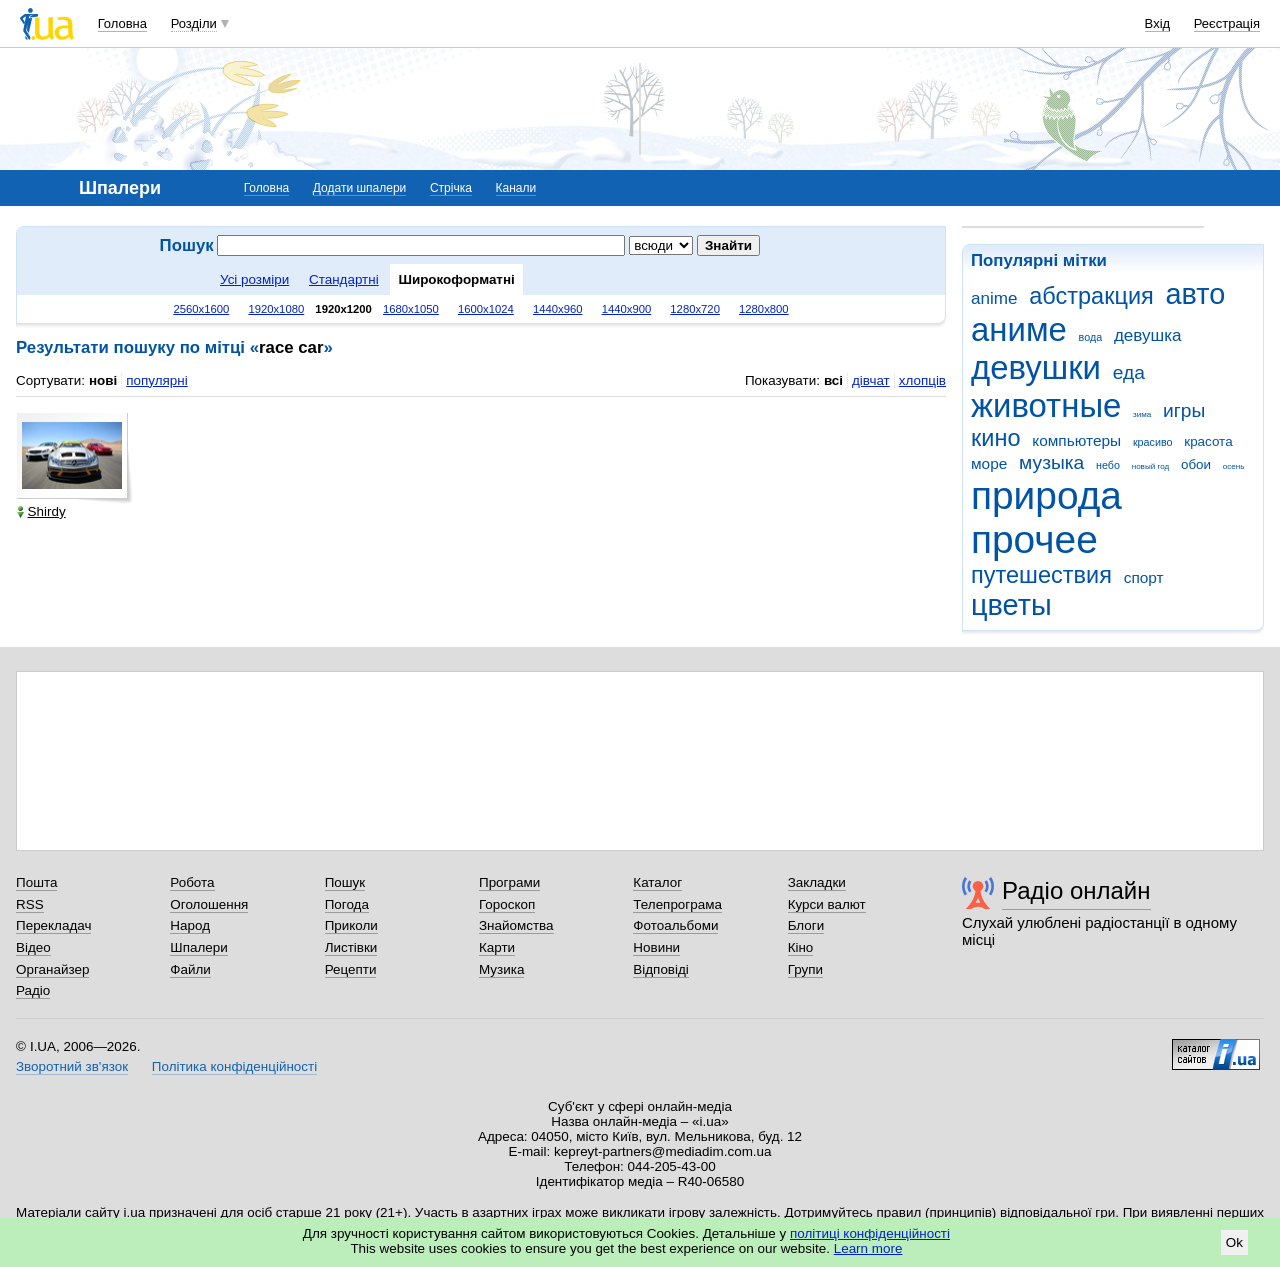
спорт (1144, 577)
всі (833, 380)
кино (996, 438)
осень (1234, 466)
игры (1184, 410)
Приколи (351, 925)
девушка (1148, 335)
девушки (1036, 367)
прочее (1034, 539)
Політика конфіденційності (234, 1066)
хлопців (922, 380)
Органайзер (52, 969)
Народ (190, 925)
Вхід (1158, 23)
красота (1208, 441)
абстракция (1091, 296)
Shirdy (41, 511)
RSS (30, 904)
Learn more (868, 1248)
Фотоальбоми (675, 925)
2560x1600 (201, 309)
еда (1129, 372)
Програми (509, 882)
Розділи (194, 23)
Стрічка (451, 188)
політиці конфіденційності (870, 1233)
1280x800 (764, 309)
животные (1046, 405)
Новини (656, 947)
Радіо (33, 990)
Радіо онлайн (1076, 890)
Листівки (351, 947)
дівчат (871, 380)
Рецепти (351, 969)
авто (1196, 294)
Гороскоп (507, 904)
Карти (497, 947)
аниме (1019, 329)
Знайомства (516, 925)
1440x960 (558, 309)
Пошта (36, 882)
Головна (122, 23)
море (989, 463)
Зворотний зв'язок (72, 1066)
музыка (1051, 462)
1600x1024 (486, 309)
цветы (1011, 605)
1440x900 (627, 309)
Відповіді (661, 969)
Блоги (806, 925)
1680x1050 (411, 309)
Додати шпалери (359, 188)
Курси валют (827, 904)
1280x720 (695, 309)
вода (1091, 337)
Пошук (345, 882)
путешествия (1041, 575)
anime (994, 298)
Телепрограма (677, 904)
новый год (1150, 466)
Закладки (817, 882)
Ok (1234, 1242)
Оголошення (209, 904)
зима (1142, 414)
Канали (516, 188)
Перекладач (53, 925)
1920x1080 (276, 309)
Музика (501, 969)
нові (103, 380)
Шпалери (198, 947)
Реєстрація (1227, 23)
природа (1046, 495)
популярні (156, 380)
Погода (347, 904)
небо (1108, 465)
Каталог (657, 882)
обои (1196, 464)
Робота (192, 882)
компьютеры (1076, 440)
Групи (805, 969)
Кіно (801, 947)
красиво (1153, 442)
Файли (190, 969)
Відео (33, 947)
